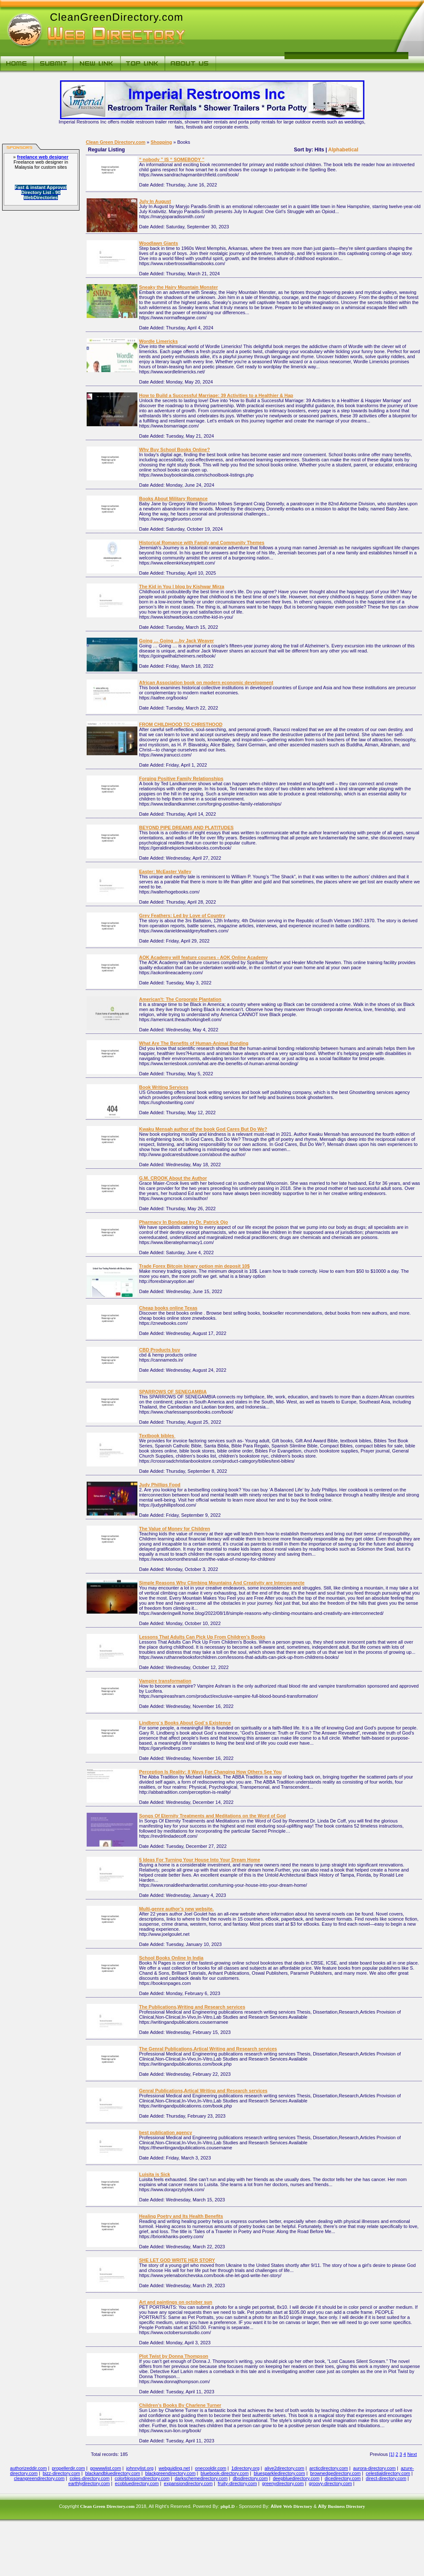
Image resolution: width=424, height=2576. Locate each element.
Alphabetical (343, 150)
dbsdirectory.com (250, 2478)
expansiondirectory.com (188, 2483)
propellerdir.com (68, 2468)
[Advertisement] (286, 34)
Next (412, 2454)
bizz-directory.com (61, 2473)
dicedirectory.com (343, 2478)
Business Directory (346, 2506)
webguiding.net (174, 2468)
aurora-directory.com (374, 2468)
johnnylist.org (139, 2468)
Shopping (161, 142)
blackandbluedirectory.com (112, 2473)
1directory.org (245, 2468)
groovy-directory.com (330, 2483)
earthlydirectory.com (89, 2483)
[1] (391, 2454)
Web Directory (297, 2506)
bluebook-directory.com (225, 2473)
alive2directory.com (284, 2468)
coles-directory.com (90, 2478)
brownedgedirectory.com (335, 2473)
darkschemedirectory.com (201, 2478)
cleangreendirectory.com (39, 2478)
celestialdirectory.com (388, 2473)
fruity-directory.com (237, 2483)
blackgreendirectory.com (170, 2473)
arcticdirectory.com (328, 2468)
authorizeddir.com (28, 2468)
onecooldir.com (210, 2468)
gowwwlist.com (105, 2468)
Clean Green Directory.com (115, 142)
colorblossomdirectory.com (142, 2478)
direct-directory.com (386, 2478)
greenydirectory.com (283, 2483)
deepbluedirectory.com (296, 2478)
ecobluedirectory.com (137, 2483)
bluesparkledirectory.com (279, 2473)
